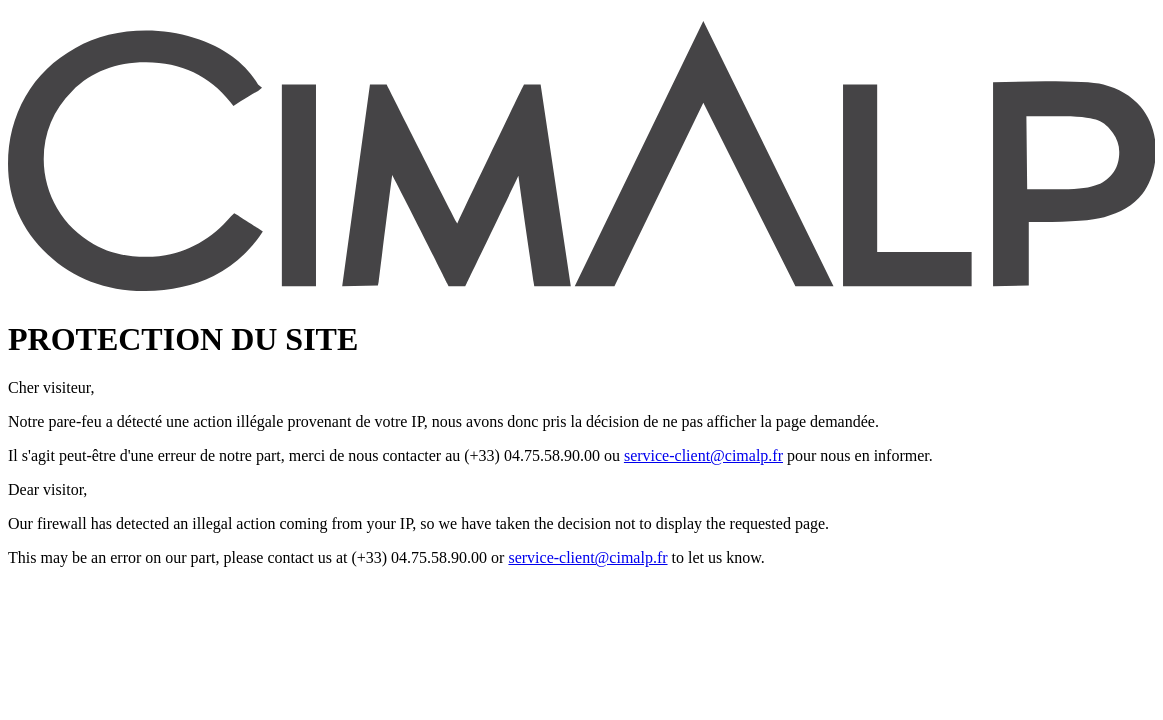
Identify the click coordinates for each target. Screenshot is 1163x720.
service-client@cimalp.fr (703, 455)
